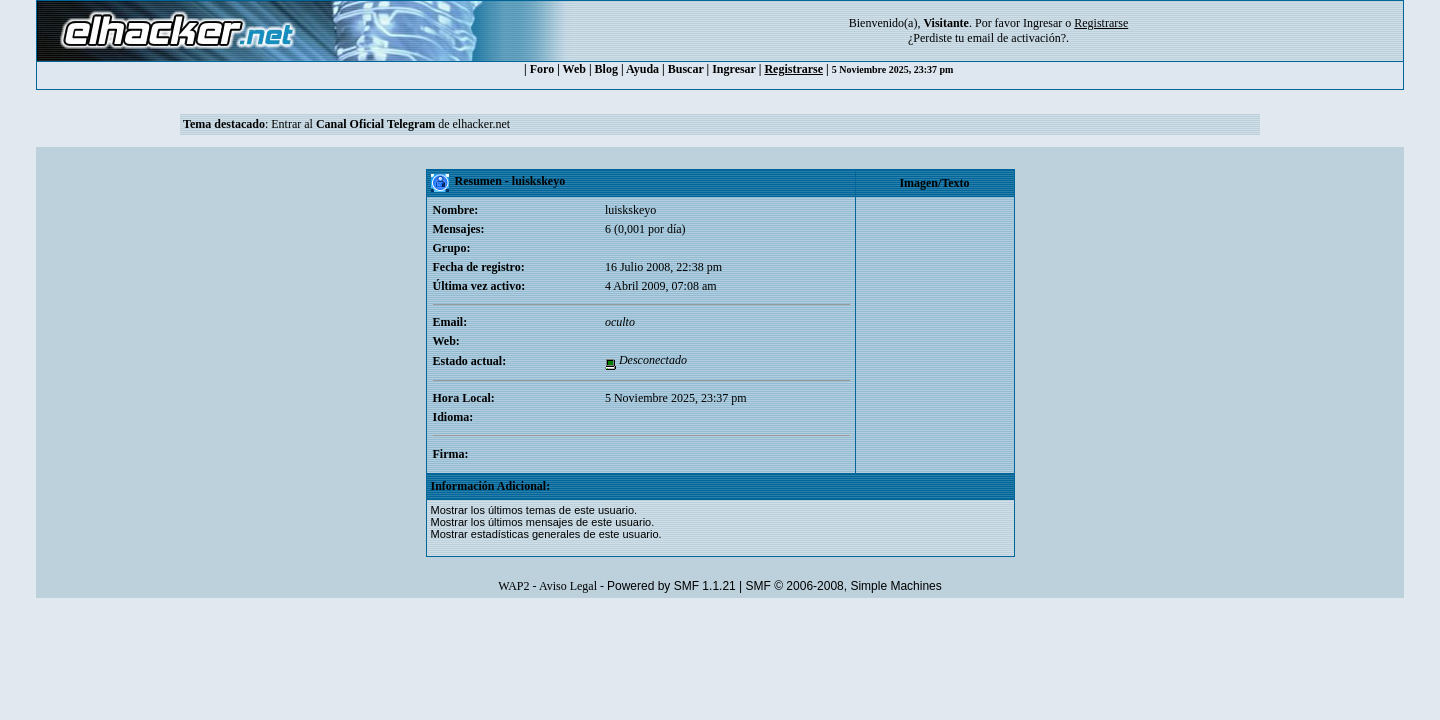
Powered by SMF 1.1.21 (671, 586)
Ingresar (1042, 23)
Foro (542, 69)
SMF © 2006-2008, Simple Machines (844, 586)
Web (574, 69)
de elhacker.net (472, 124)
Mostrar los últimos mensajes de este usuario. (543, 522)
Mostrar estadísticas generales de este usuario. (546, 534)
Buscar (686, 69)
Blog (606, 69)
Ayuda (642, 69)
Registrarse (793, 69)
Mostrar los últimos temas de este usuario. (534, 510)
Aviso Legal (568, 586)
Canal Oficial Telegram (375, 124)
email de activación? (1016, 38)
